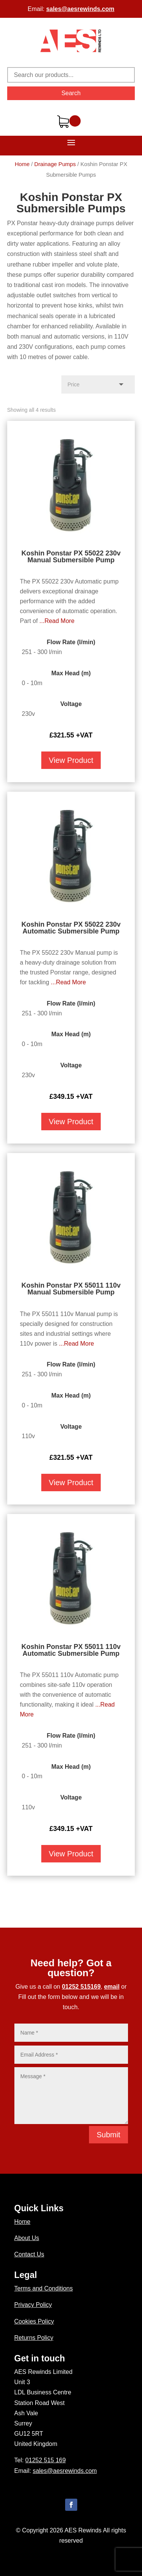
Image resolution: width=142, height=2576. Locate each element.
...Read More (56, 621)
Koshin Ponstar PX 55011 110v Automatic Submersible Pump (70, 1650)
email (112, 1986)
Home (22, 164)
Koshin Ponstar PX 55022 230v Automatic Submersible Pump (70, 928)
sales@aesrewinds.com (80, 9)
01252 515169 (81, 1986)
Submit (108, 2134)
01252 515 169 (45, 2460)
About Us (26, 2238)
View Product (71, 760)
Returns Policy (33, 2337)
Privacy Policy (33, 2304)
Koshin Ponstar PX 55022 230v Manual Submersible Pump (70, 556)
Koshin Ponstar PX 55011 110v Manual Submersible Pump (70, 1289)
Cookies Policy (34, 2321)
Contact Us (29, 2254)
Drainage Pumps (55, 164)
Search (71, 93)
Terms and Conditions (43, 2288)
